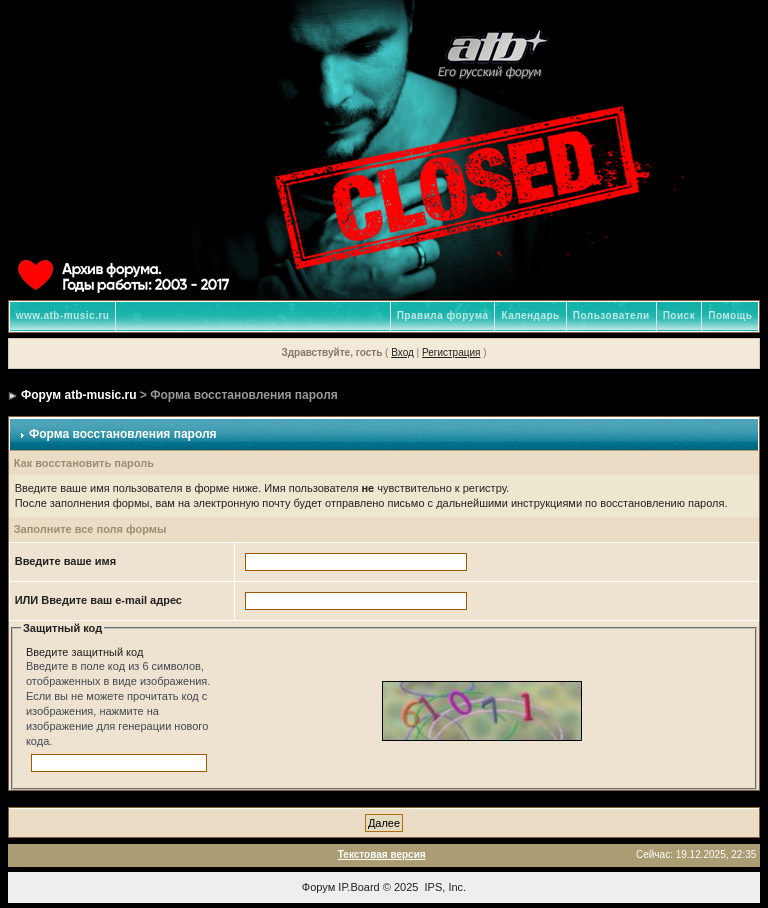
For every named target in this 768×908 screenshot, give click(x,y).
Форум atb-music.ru (78, 395)
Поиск (679, 315)
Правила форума (443, 315)
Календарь (530, 315)
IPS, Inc (444, 887)
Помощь (730, 315)
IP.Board (358, 887)
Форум (318, 887)
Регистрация (451, 352)
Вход (402, 352)
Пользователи (611, 315)
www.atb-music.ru (63, 315)
